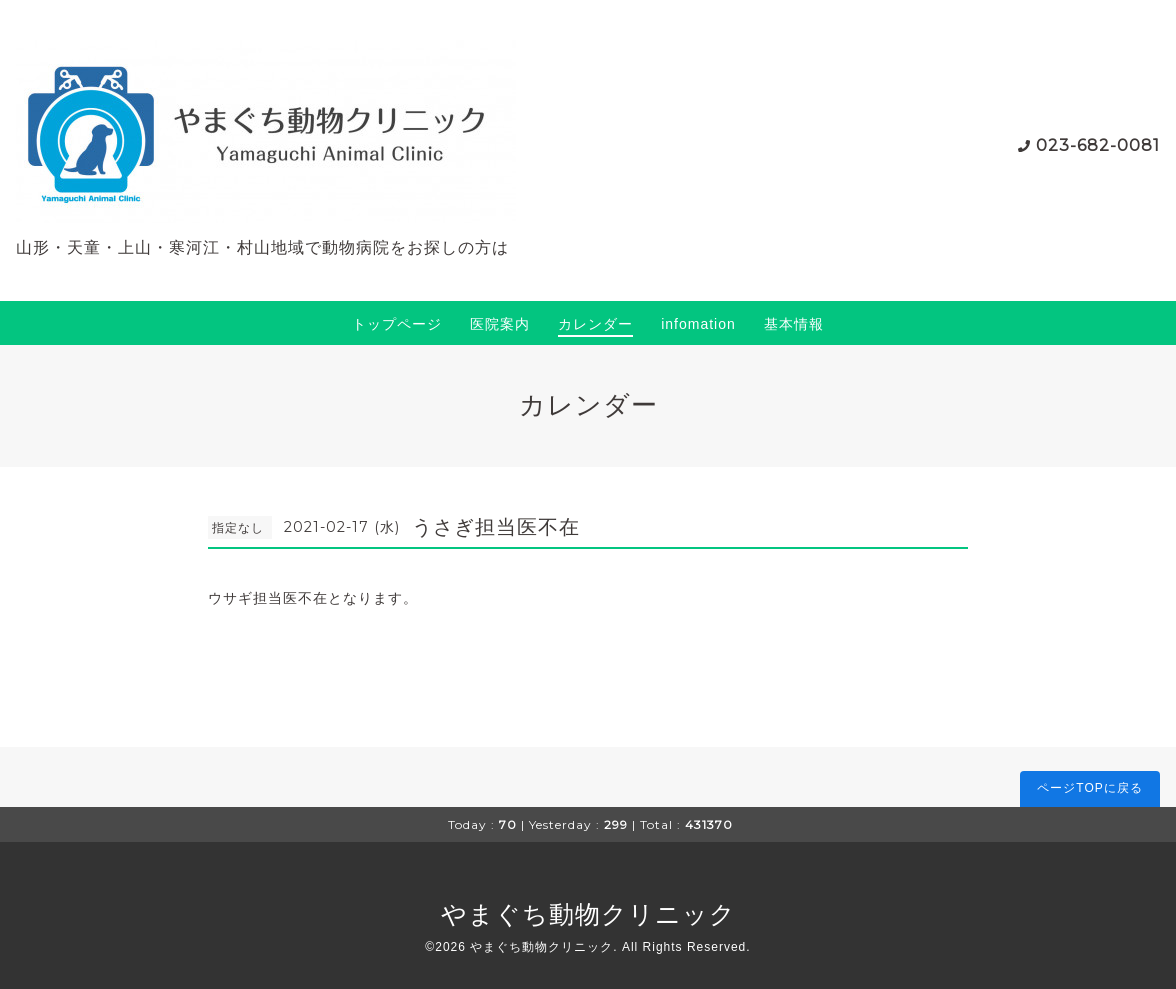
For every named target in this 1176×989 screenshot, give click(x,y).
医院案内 (500, 324)
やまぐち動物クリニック (588, 914)
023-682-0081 (1098, 145)
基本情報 (794, 324)
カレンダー (595, 324)
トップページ (397, 324)
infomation (698, 324)
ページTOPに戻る (1089, 788)
